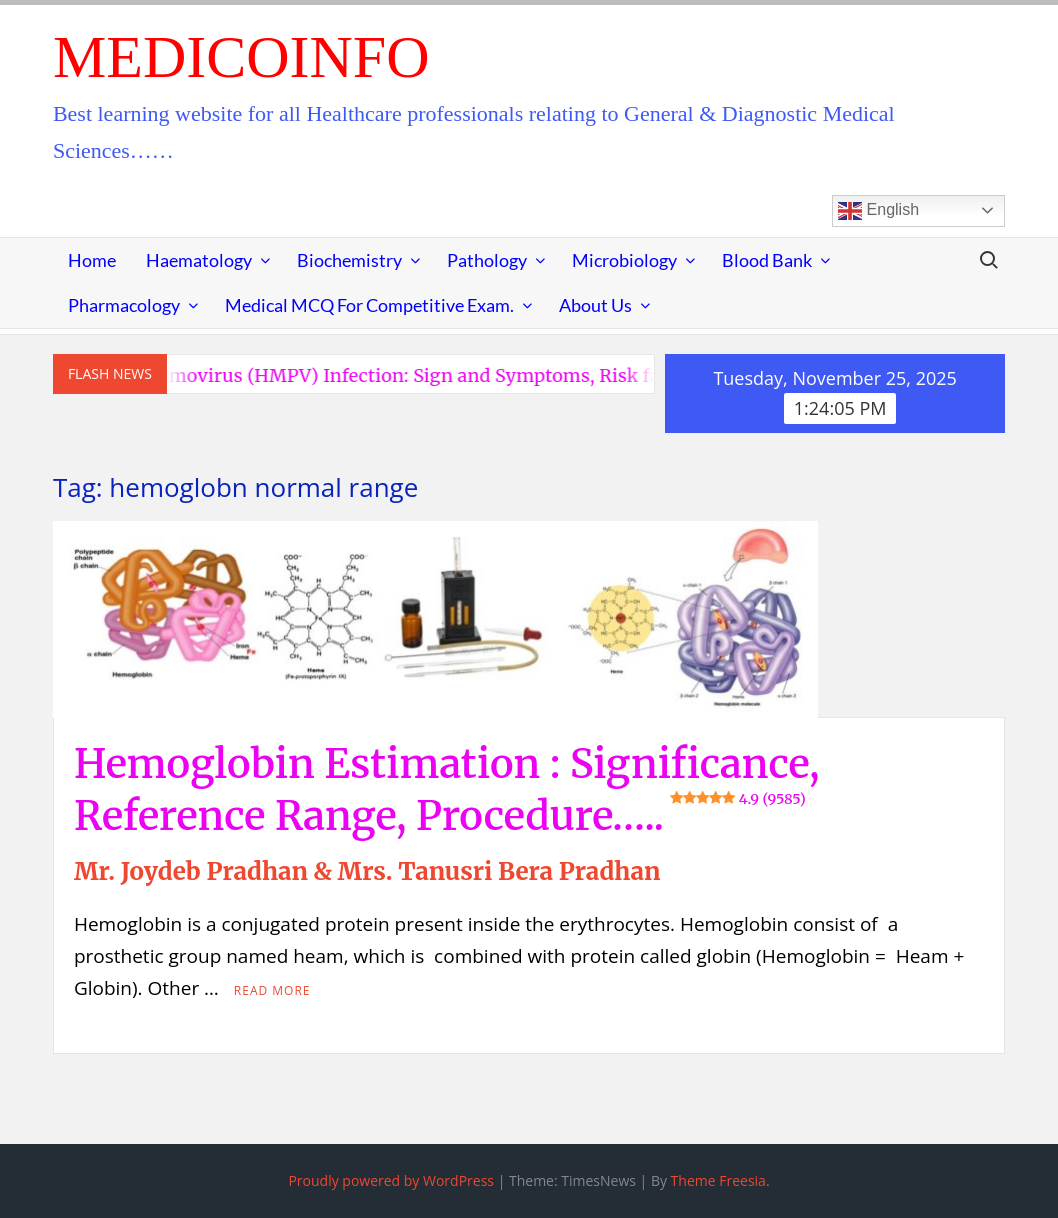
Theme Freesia (718, 1180)
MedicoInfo (241, 57)
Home (92, 260)
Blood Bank (767, 260)
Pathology (487, 260)
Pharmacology (124, 305)
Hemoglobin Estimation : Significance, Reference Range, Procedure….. (447, 790)
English (878, 211)
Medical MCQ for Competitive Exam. (369, 305)
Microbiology (624, 260)
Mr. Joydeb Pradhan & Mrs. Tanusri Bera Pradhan (367, 871)
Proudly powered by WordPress (391, 1180)
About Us (595, 305)
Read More (272, 990)
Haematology (199, 260)
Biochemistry (349, 260)
